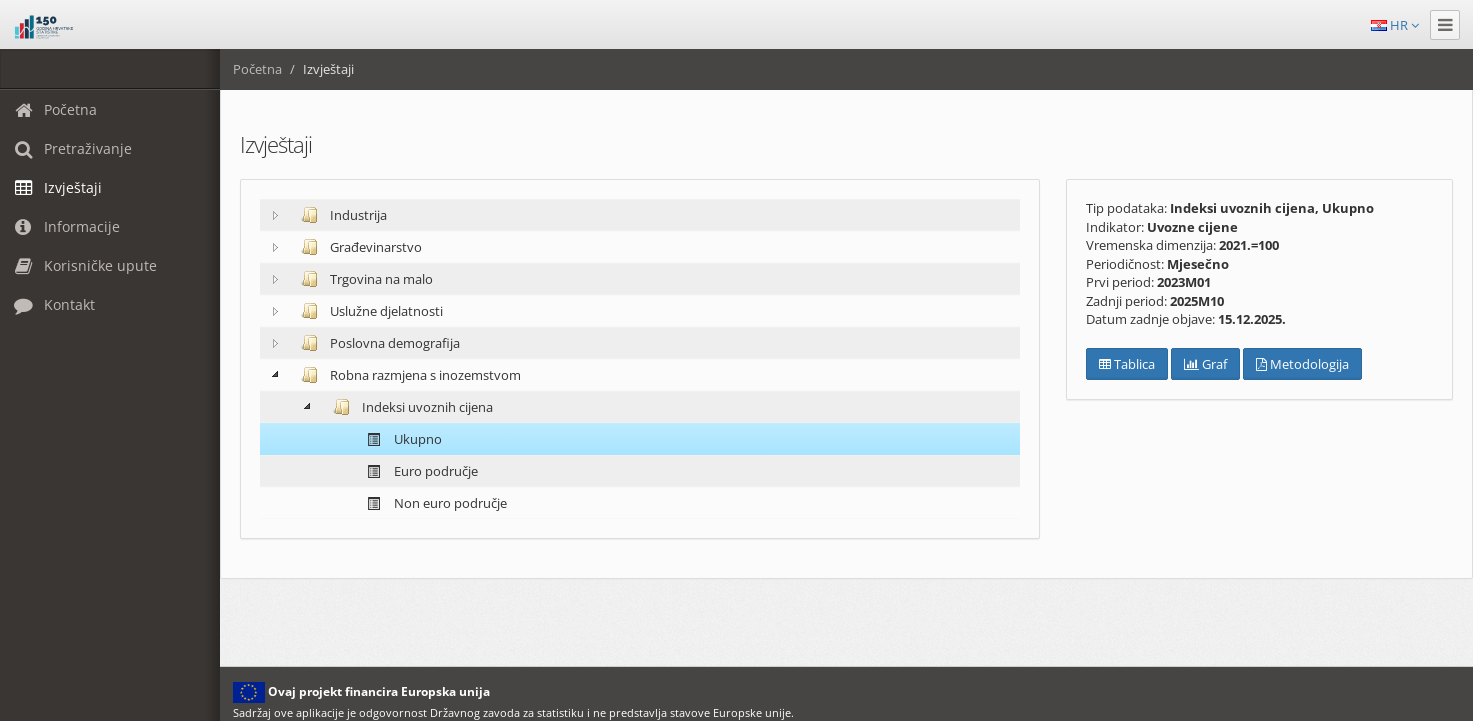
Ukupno (399, 439)
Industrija (340, 215)
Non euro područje (432, 503)
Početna (257, 69)
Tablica (1127, 364)
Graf (1205, 364)
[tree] (640, 359)
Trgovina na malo (363, 279)
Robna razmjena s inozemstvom (407, 375)
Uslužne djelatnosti (368, 311)
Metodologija (1302, 364)
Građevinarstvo (357, 247)
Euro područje (417, 471)
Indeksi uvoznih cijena (409, 407)
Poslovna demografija (376, 343)
